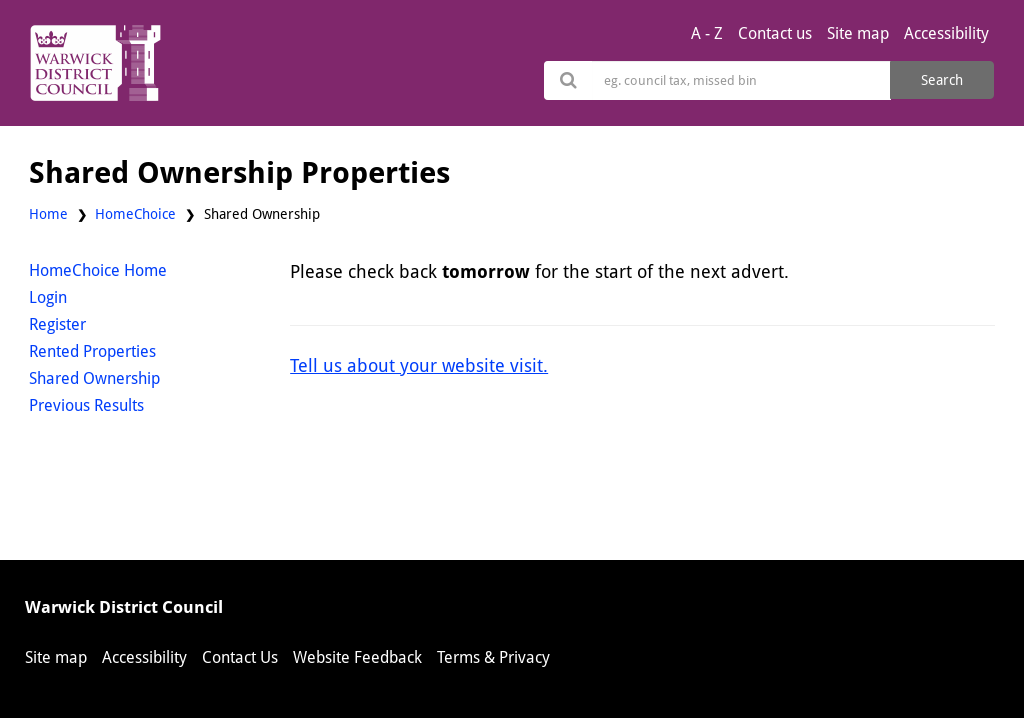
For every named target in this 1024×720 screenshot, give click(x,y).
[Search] (741, 80)
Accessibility (946, 33)
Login (48, 297)
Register (57, 324)
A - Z (707, 33)
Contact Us (240, 657)
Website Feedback (357, 657)
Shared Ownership (94, 378)
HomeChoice (135, 214)
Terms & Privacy (493, 657)
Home (48, 214)
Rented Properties (92, 351)
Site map (858, 33)
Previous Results (86, 405)
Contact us (775, 33)
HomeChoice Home (98, 270)
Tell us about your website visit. (419, 365)
